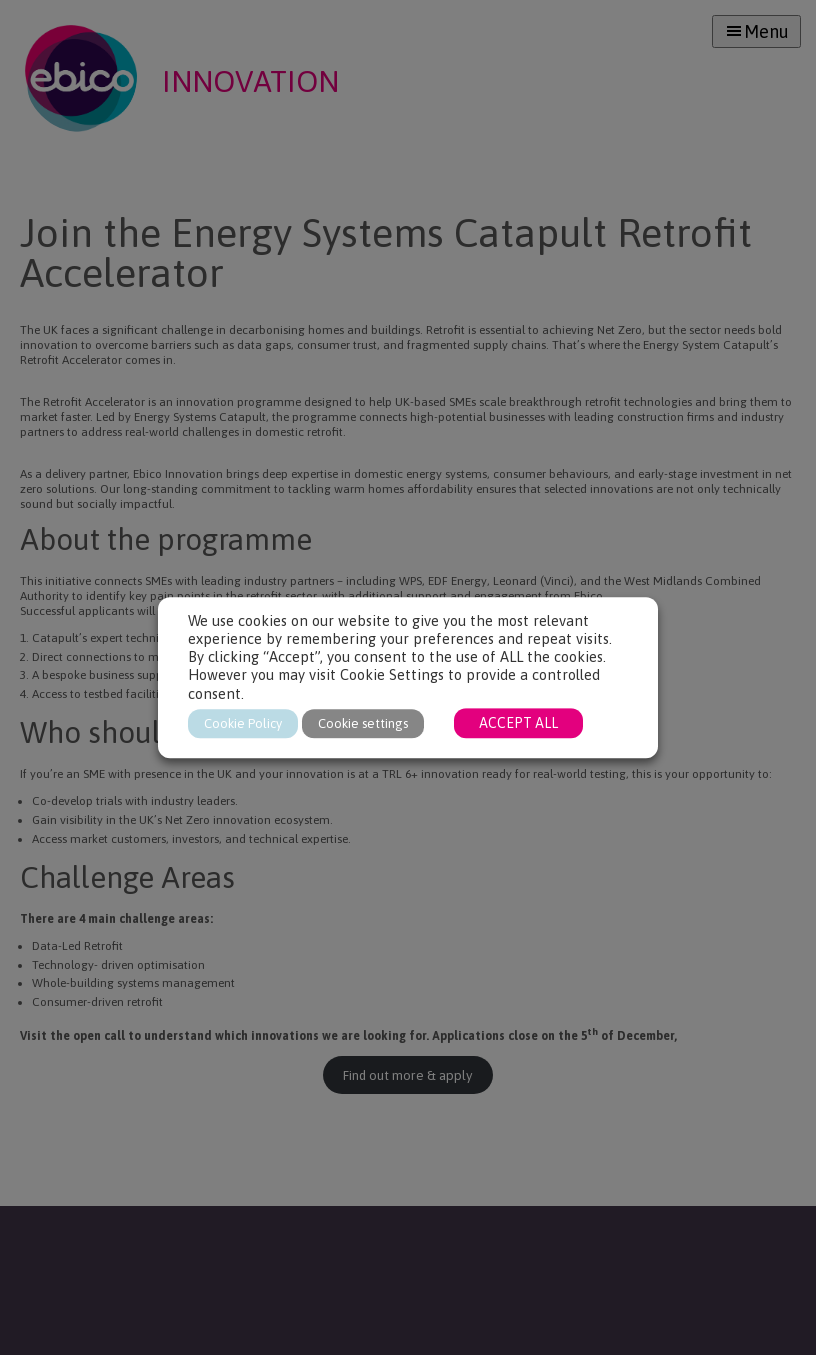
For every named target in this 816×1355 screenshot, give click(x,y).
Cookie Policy (243, 723)
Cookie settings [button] (363, 723)
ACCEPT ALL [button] (518, 723)
